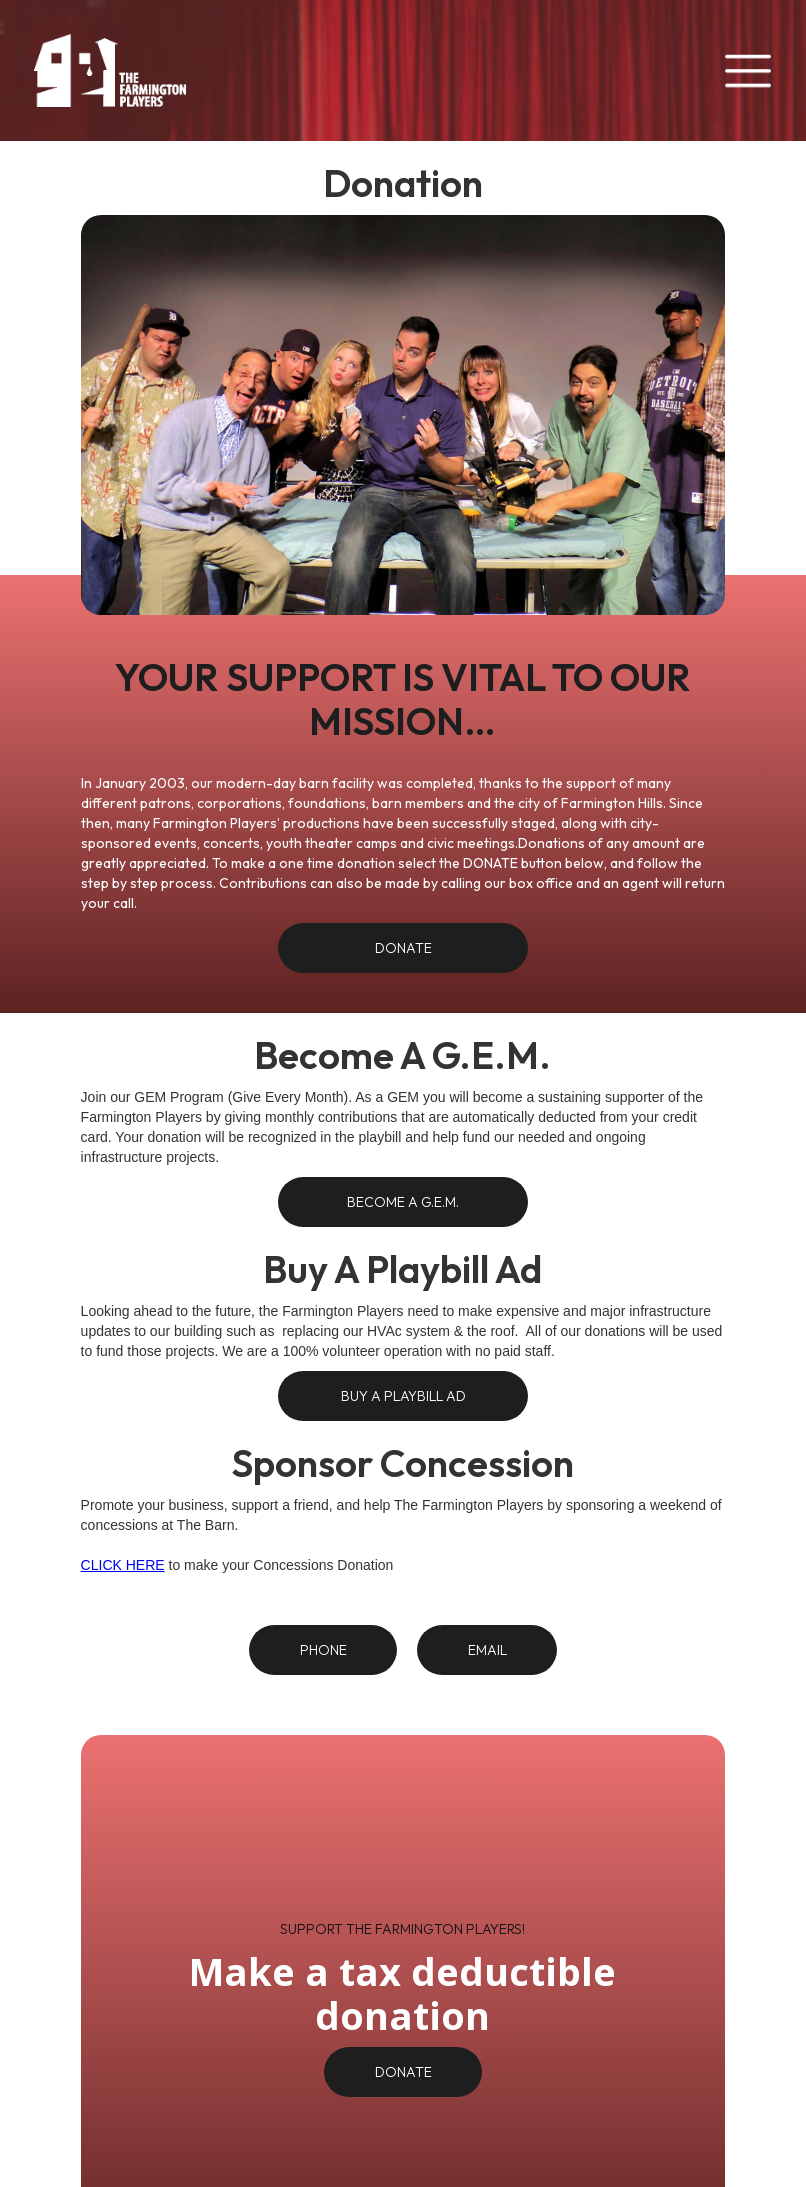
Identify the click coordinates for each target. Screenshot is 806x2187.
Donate (403, 948)
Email (487, 1650)
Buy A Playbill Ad (403, 1396)
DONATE (403, 2072)
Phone (323, 1650)
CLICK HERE (123, 1565)
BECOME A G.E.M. (403, 1202)
